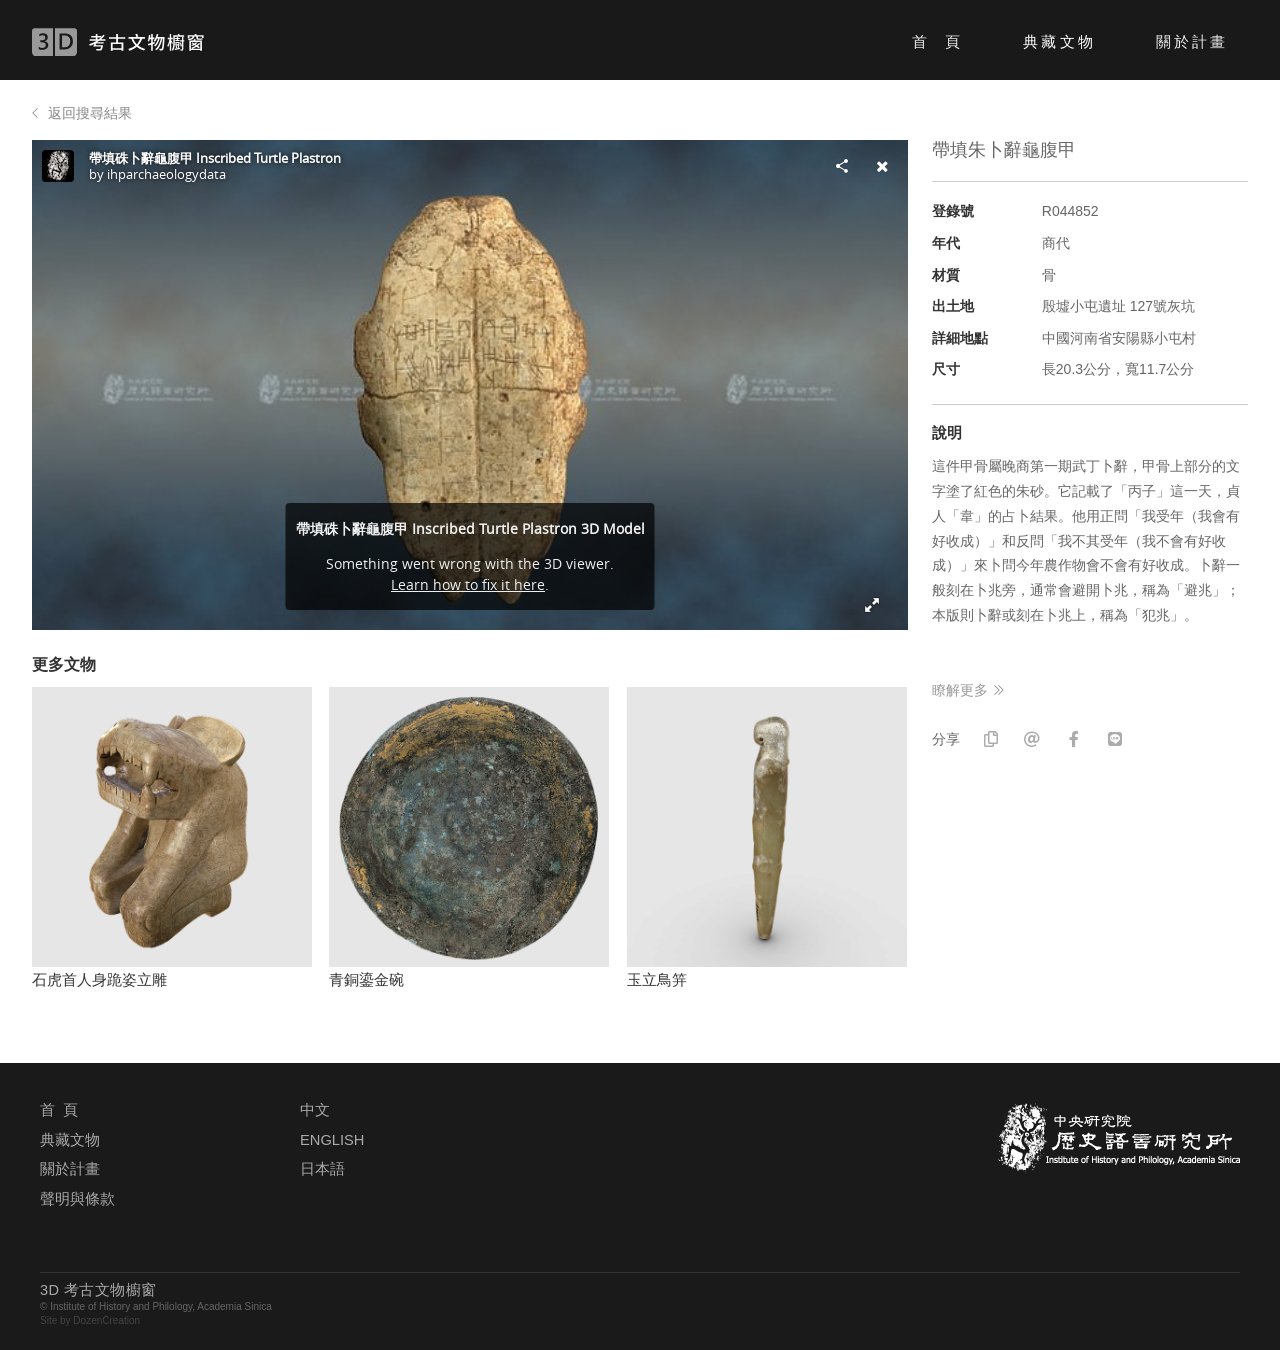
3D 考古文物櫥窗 (147, 42)
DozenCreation (106, 1320)
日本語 (322, 1169)
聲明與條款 (77, 1199)
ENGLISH (332, 1140)
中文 (315, 1110)
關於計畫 (1192, 41)
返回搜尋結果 (90, 113)
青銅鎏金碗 (366, 979)
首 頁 (937, 41)
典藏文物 (1059, 41)
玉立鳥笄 (657, 979)
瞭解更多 (960, 690)
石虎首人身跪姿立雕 (99, 979)
